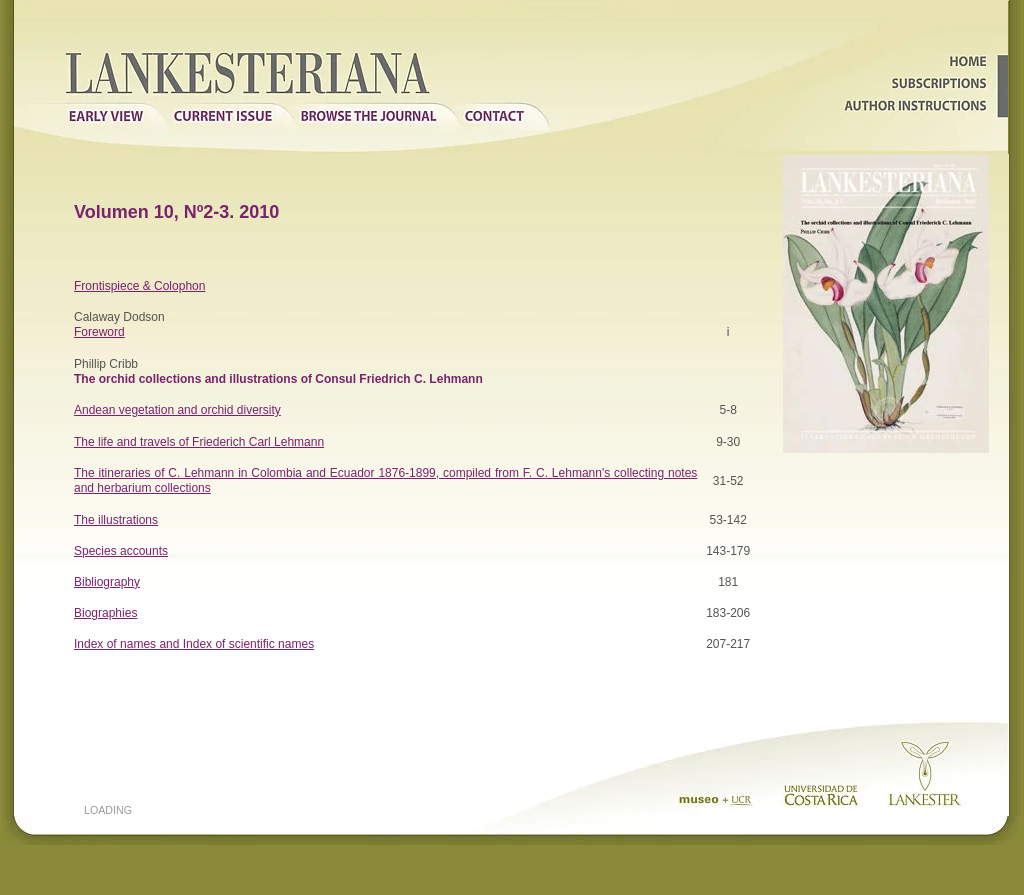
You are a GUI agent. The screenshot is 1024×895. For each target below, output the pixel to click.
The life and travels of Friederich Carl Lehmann (199, 442)
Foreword (99, 332)
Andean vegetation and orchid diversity (177, 410)
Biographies (105, 613)
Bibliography (107, 582)
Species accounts (121, 551)
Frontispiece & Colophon (139, 286)
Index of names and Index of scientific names (194, 644)
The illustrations (116, 520)
